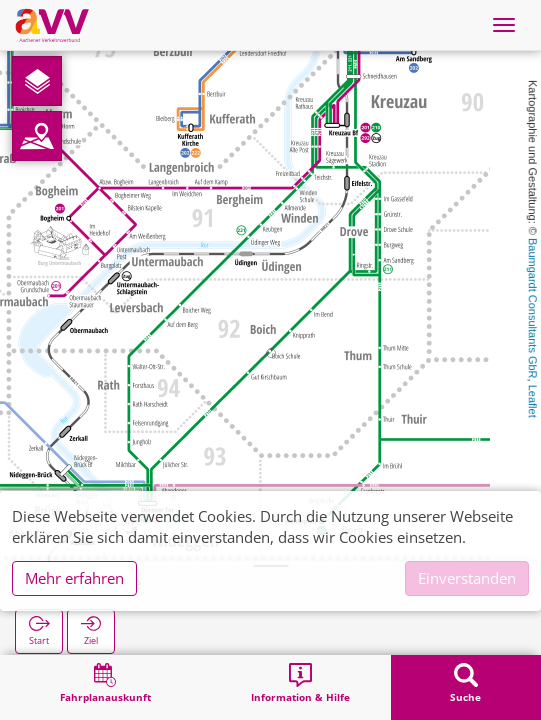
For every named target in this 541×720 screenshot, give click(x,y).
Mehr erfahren (74, 578)
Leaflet (533, 401)
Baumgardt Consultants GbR (533, 308)
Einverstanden (467, 578)
